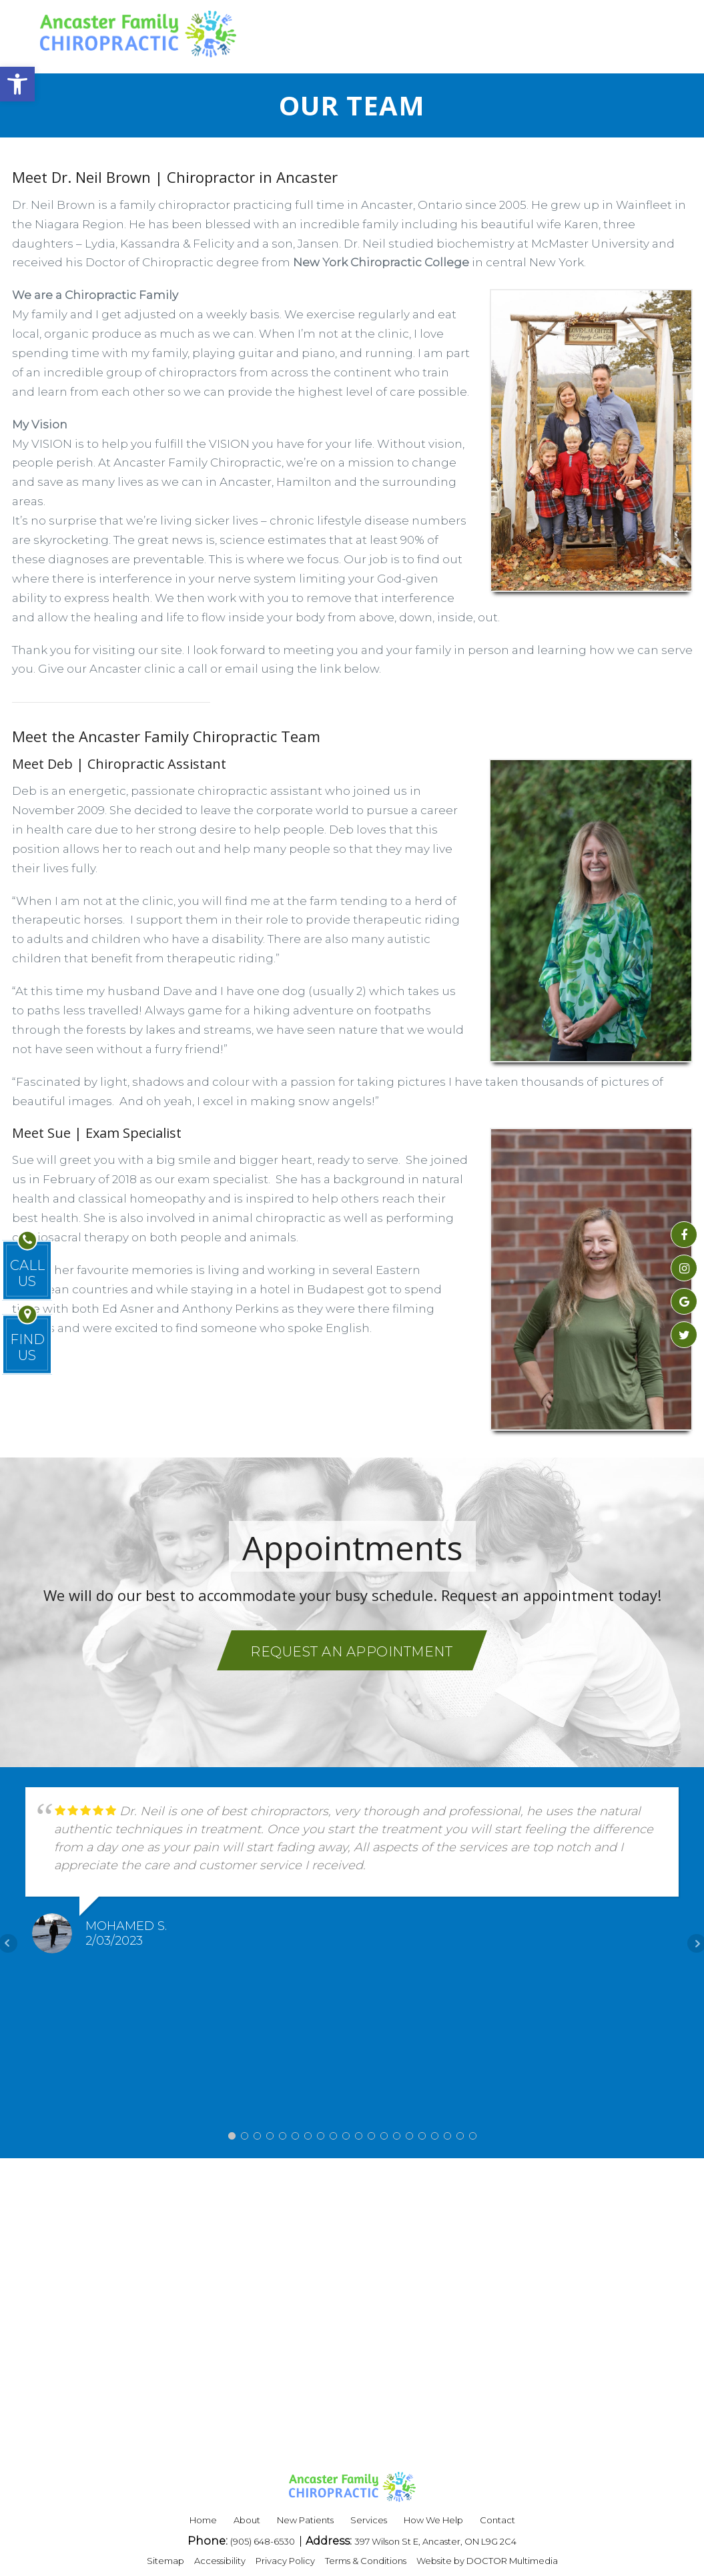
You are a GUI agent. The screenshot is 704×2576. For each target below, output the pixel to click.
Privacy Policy (285, 2560)
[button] (17, 84)
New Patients (305, 2520)
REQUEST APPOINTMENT (562, 33)
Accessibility (220, 2560)
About (247, 2520)
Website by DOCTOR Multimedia (487, 2560)
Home (203, 2520)
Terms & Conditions (365, 2560)
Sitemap (165, 2560)
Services (368, 2520)
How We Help (433, 2520)
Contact (497, 2520)
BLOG (435, 33)
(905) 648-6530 (263, 2541)
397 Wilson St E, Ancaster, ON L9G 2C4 (435, 2541)
